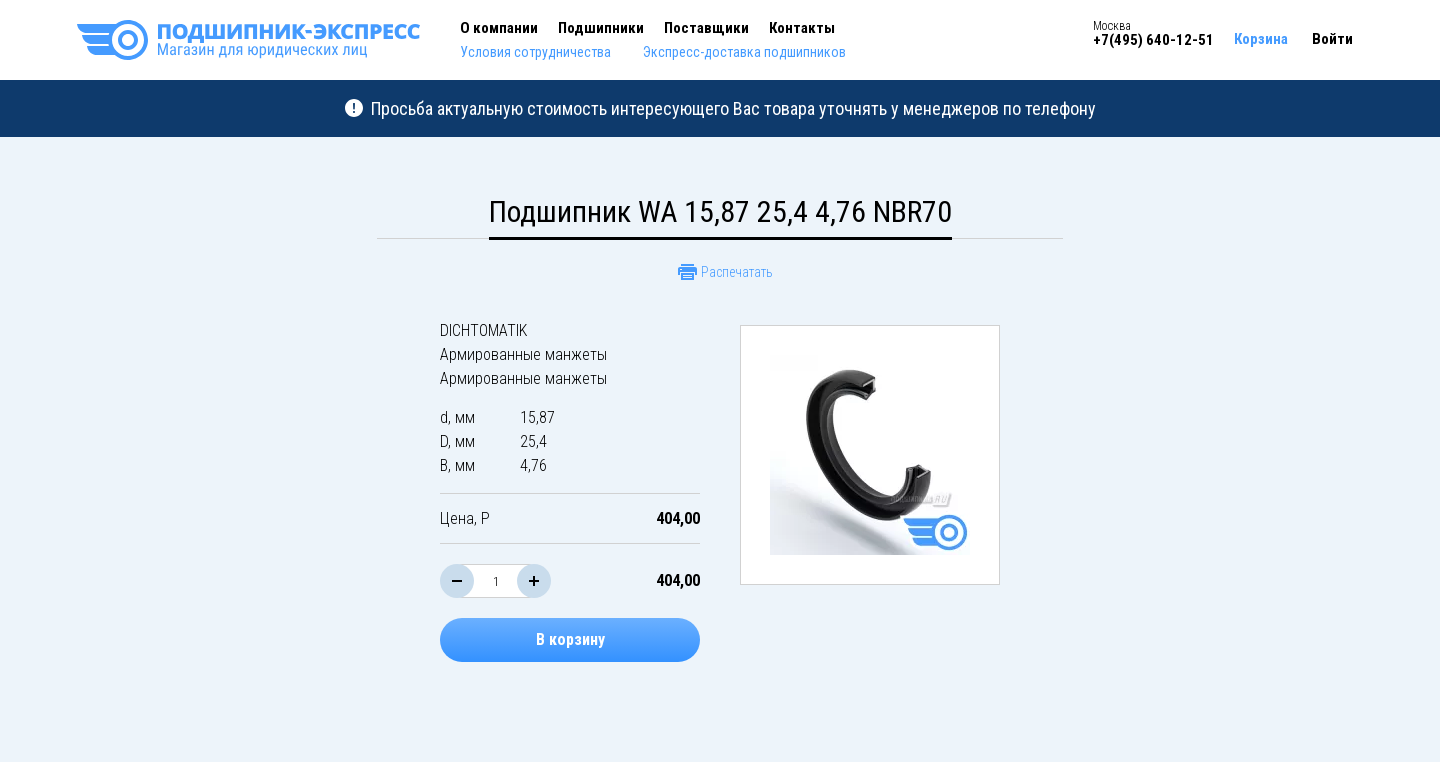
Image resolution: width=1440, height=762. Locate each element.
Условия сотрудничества (535, 52)
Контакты (802, 28)
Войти (1332, 39)
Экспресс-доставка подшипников (744, 52)
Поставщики (706, 28)
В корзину (570, 639)
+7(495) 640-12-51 (1153, 40)
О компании (499, 28)
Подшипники (601, 28)
